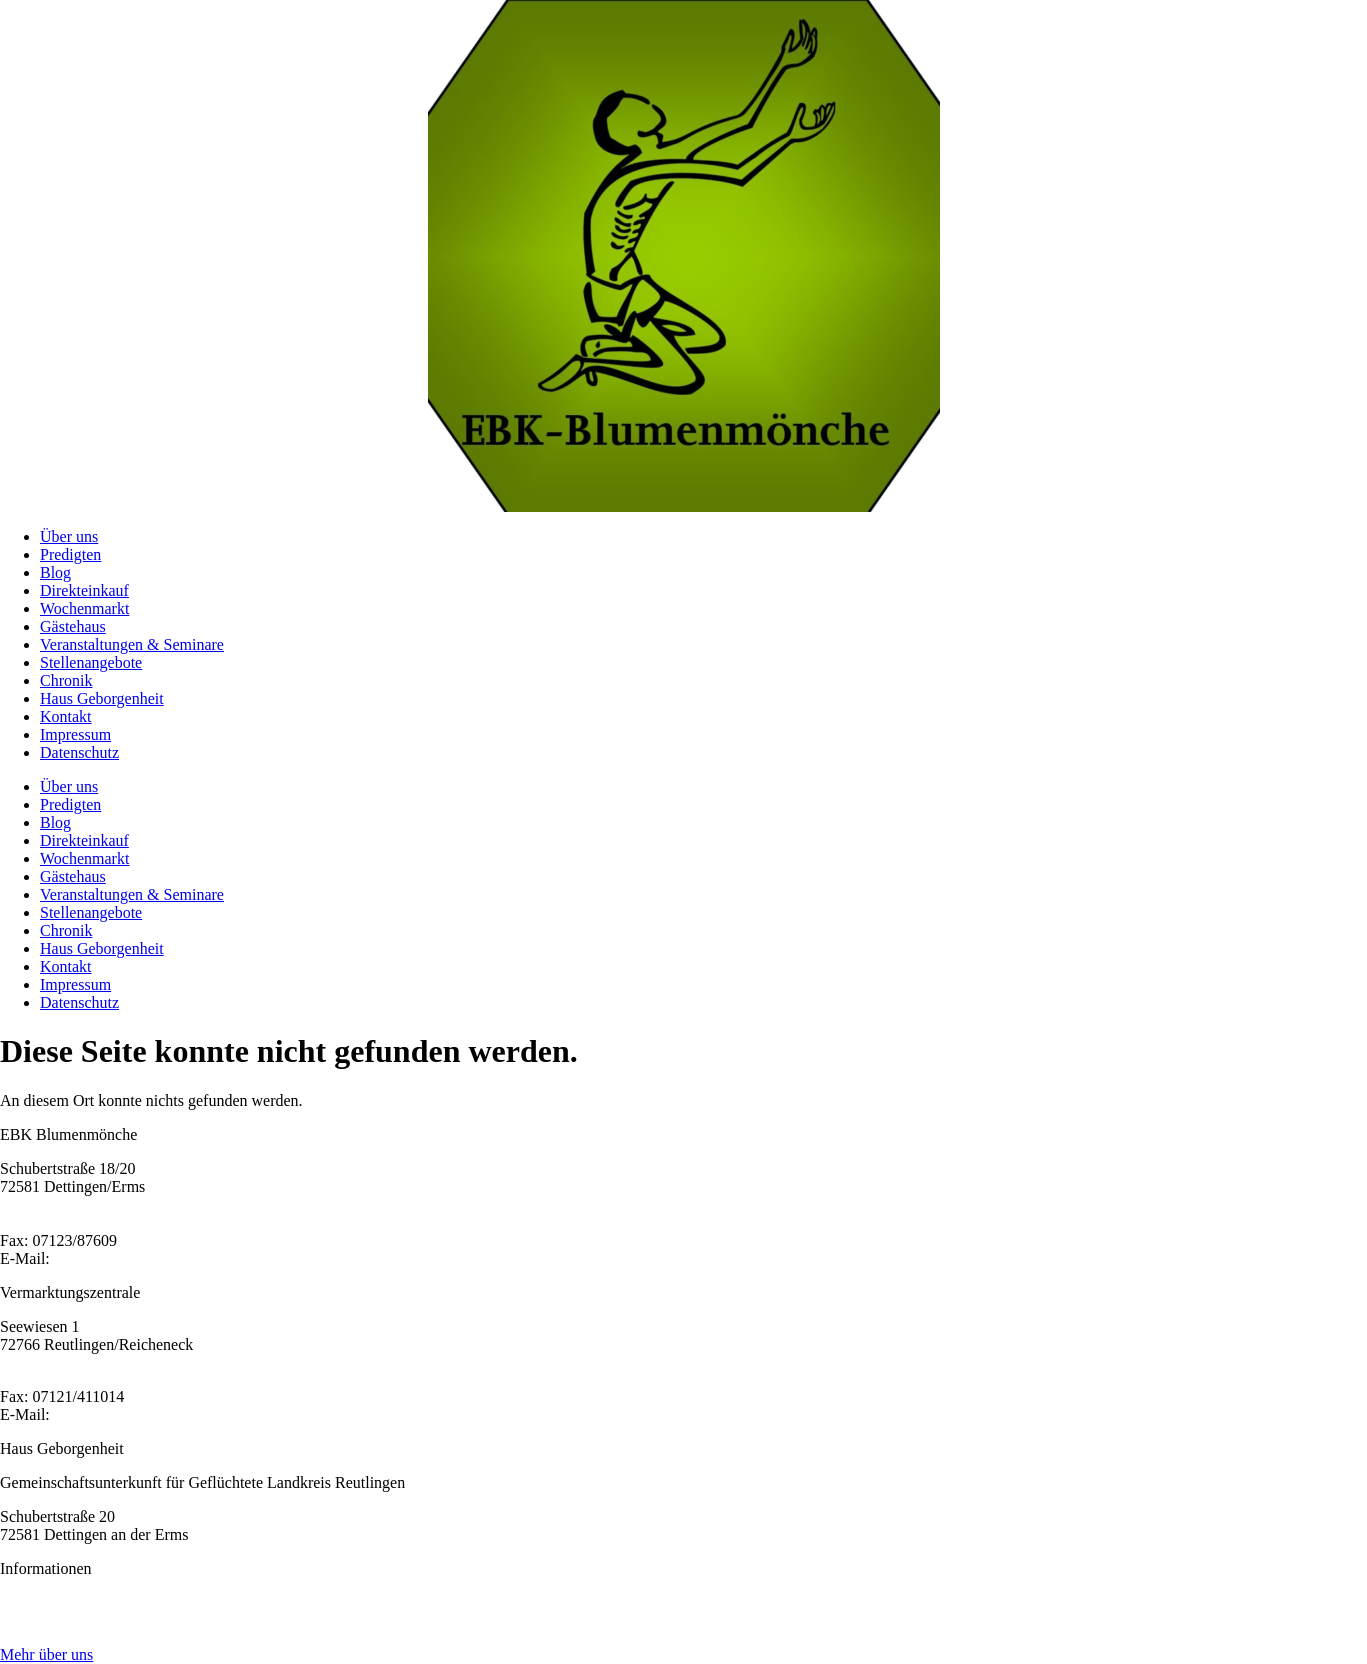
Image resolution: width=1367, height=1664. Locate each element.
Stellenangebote (91, 662)
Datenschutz (79, 752)
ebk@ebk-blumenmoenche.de (149, 1258)
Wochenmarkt (84, 608)
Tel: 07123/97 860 (58, 1222)
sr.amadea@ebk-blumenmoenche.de (170, 1414)
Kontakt (66, 716)
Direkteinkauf (84, 590)
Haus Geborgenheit (102, 698)
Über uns (69, 536)
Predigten (70, 554)
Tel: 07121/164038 (60, 1378)
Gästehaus (73, 626)
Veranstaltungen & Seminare (132, 644)
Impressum (75, 734)
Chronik (66, 680)
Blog (55, 572)
